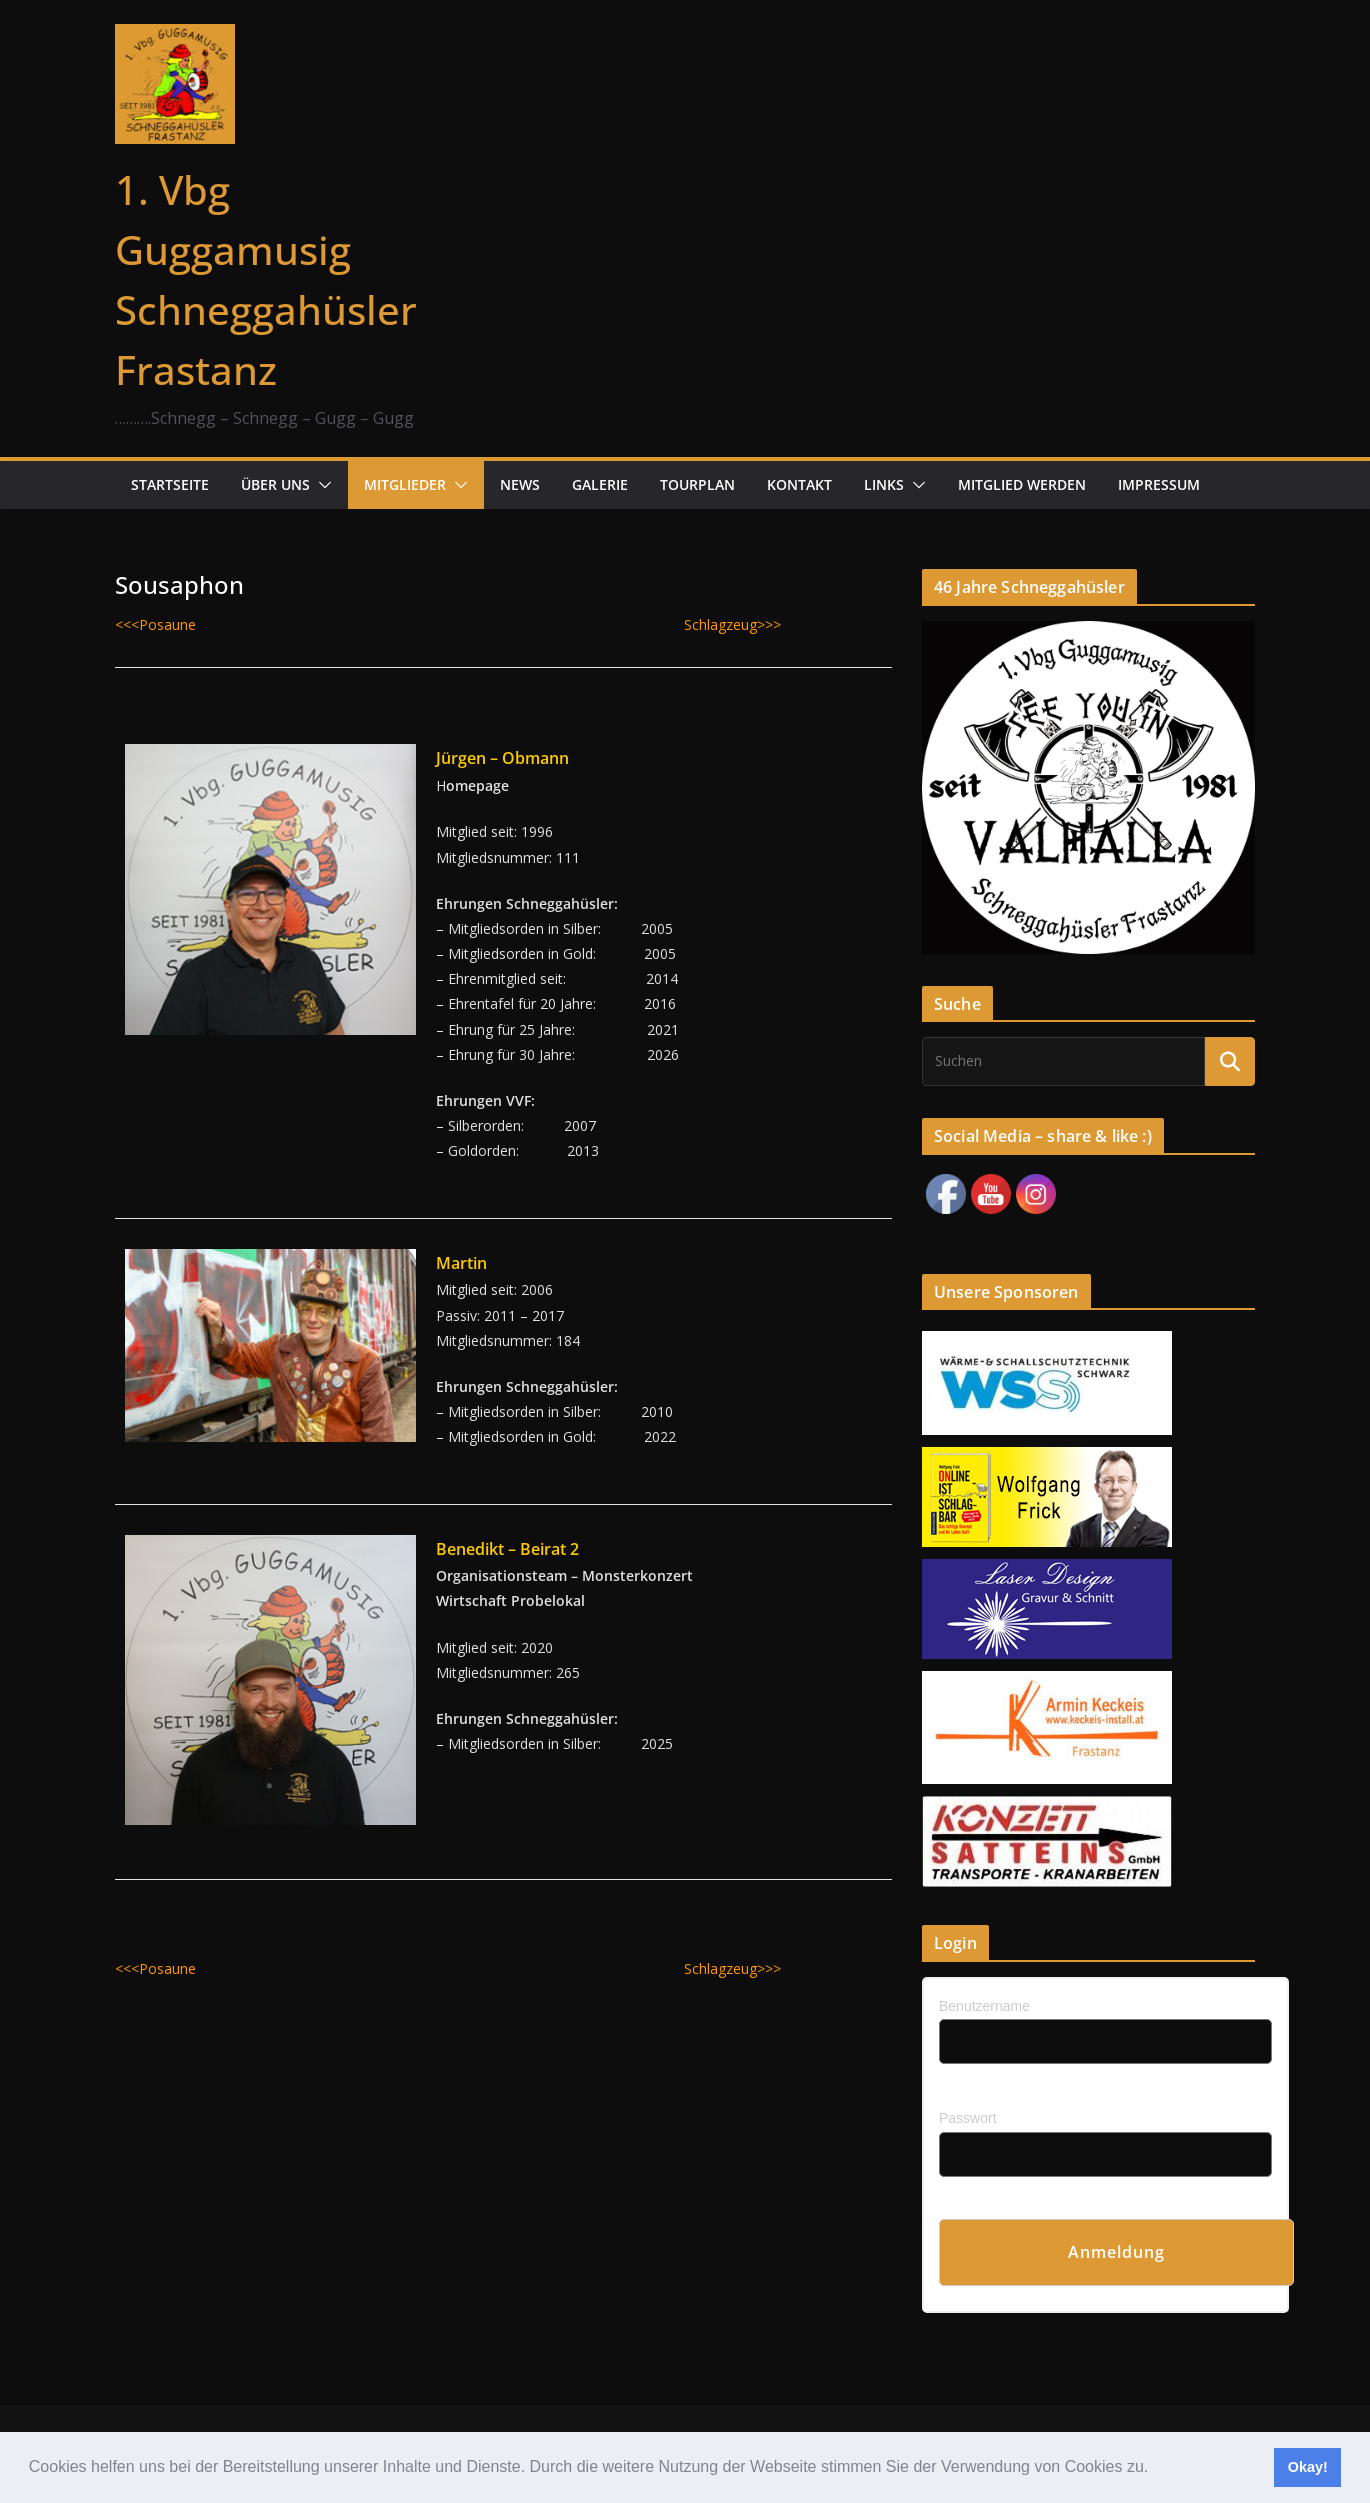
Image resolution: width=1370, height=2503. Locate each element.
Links (884, 484)
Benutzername (984, 2006)
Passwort (968, 2118)
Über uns (275, 484)
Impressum (1159, 484)
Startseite (170, 484)
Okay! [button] (1308, 2467)
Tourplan (697, 484)
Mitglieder (405, 484)
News (520, 484)
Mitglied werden (1022, 484)
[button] (1156, 2469)
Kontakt (799, 484)
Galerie (600, 484)
